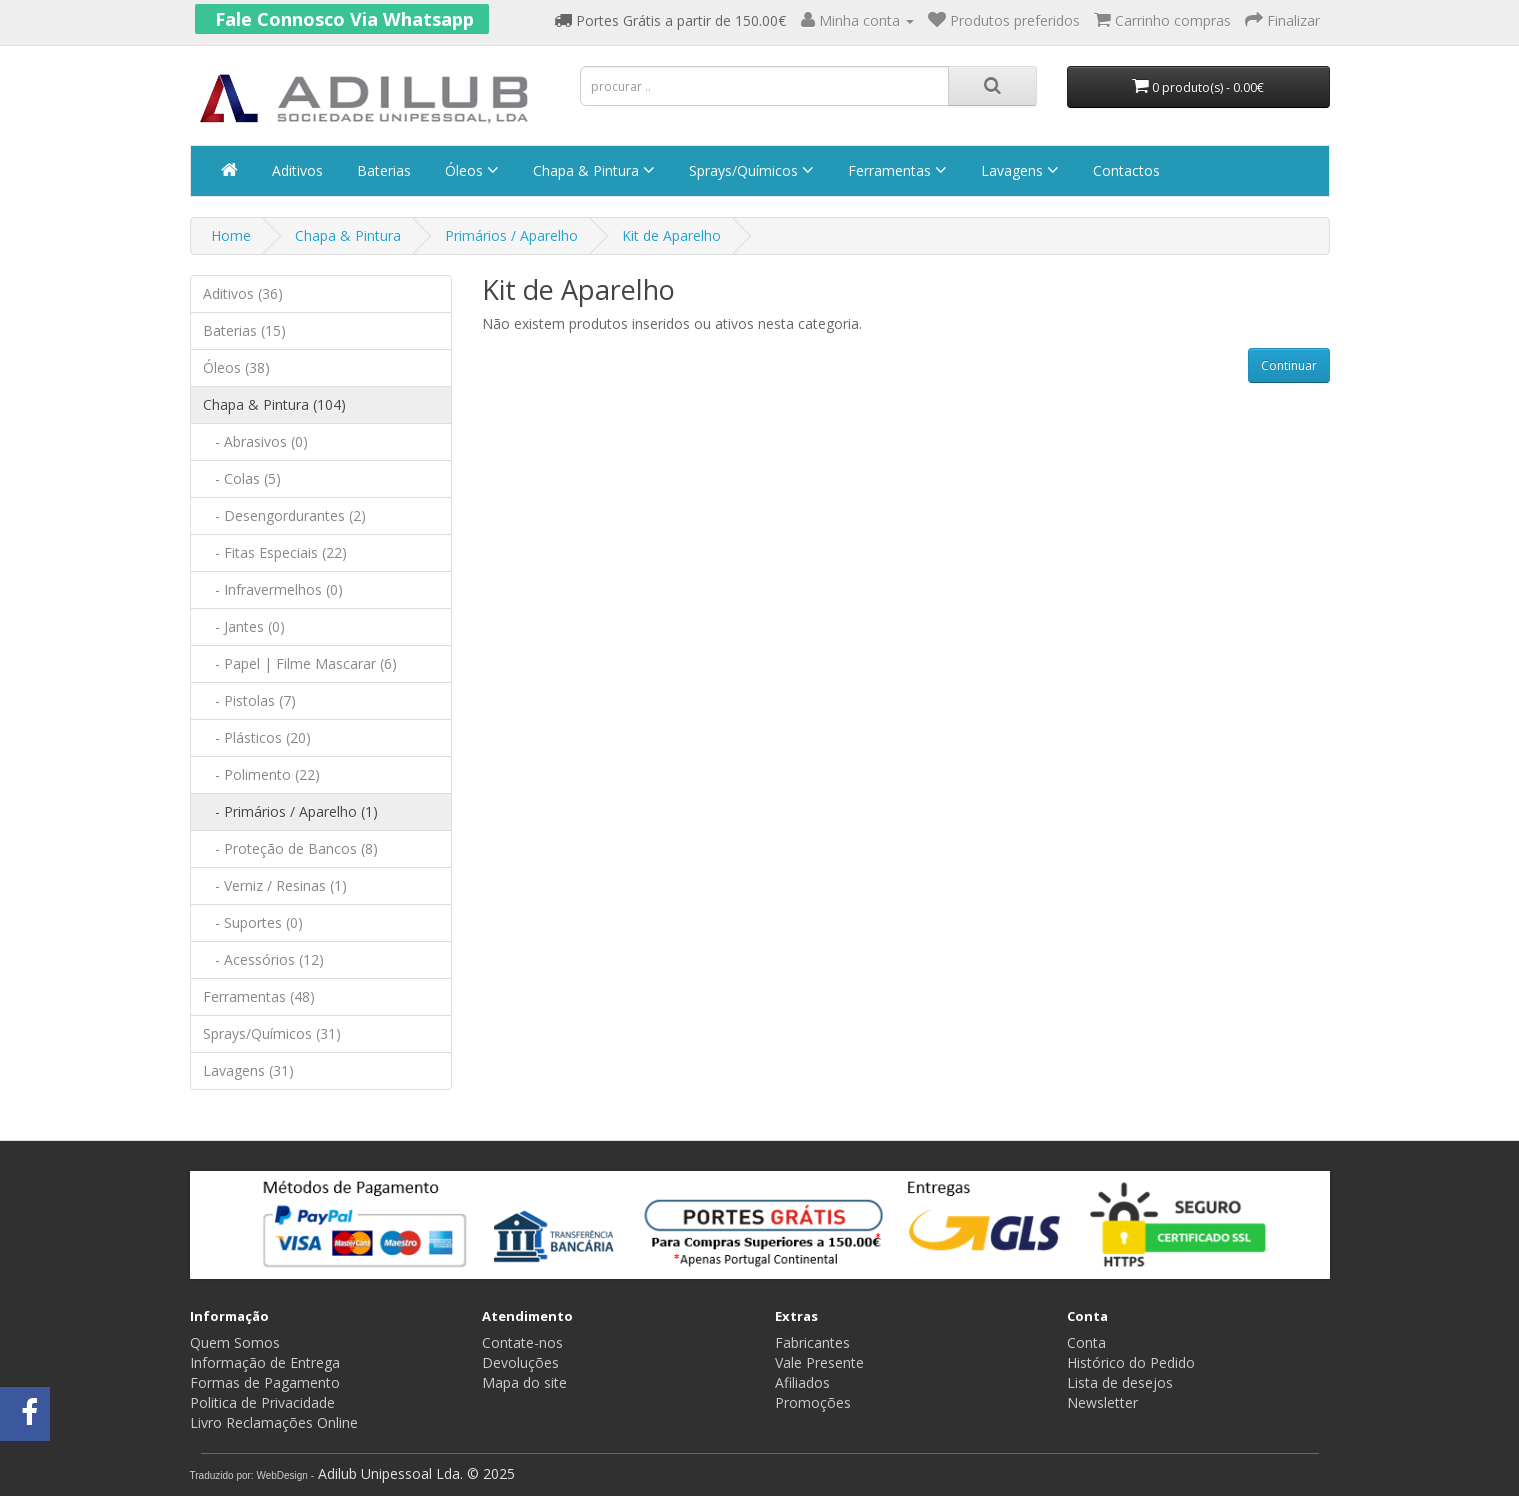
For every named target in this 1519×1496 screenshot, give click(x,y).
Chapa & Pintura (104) (274, 404)
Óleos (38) (236, 367)
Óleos (470, 170)
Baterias (382, 170)
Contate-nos (522, 1342)
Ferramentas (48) (259, 996)
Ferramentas (895, 170)
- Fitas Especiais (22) (275, 552)
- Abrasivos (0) (255, 441)
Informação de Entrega (265, 1362)
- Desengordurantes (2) (284, 515)
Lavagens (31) (248, 1070)
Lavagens (1018, 170)
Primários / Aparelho (511, 235)
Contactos (1124, 170)
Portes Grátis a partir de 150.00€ (670, 20)
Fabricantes (812, 1342)
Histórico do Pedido (1131, 1362)
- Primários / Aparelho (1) (290, 811)
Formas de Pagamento (265, 1382)
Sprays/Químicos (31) (272, 1033)
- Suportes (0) (253, 922)
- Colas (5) (242, 478)
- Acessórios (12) (263, 959)
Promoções (813, 1402)
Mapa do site (524, 1382)
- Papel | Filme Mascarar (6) (300, 663)
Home (231, 235)
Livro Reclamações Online (274, 1422)
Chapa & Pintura (592, 170)
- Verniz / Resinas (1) (275, 885)
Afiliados (802, 1382)
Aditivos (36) (243, 293)
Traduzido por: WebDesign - (252, 1475)
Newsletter (1102, 1402)
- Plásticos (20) (257, 737)
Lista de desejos (1120, 1382)
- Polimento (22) (261, 774)
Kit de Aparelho (671, 235)
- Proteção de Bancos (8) (290, 848)
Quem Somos (235, 1342)
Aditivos (295, 170)
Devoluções (520, 1362)
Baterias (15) (244, 330)
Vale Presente (819, 1362)
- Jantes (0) (244, 626)
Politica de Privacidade (262, 1402)
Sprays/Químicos (749, 170)
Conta (1086, 1342)
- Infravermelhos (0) (273, 589)
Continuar (1289, 365)
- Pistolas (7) (249, 700)
